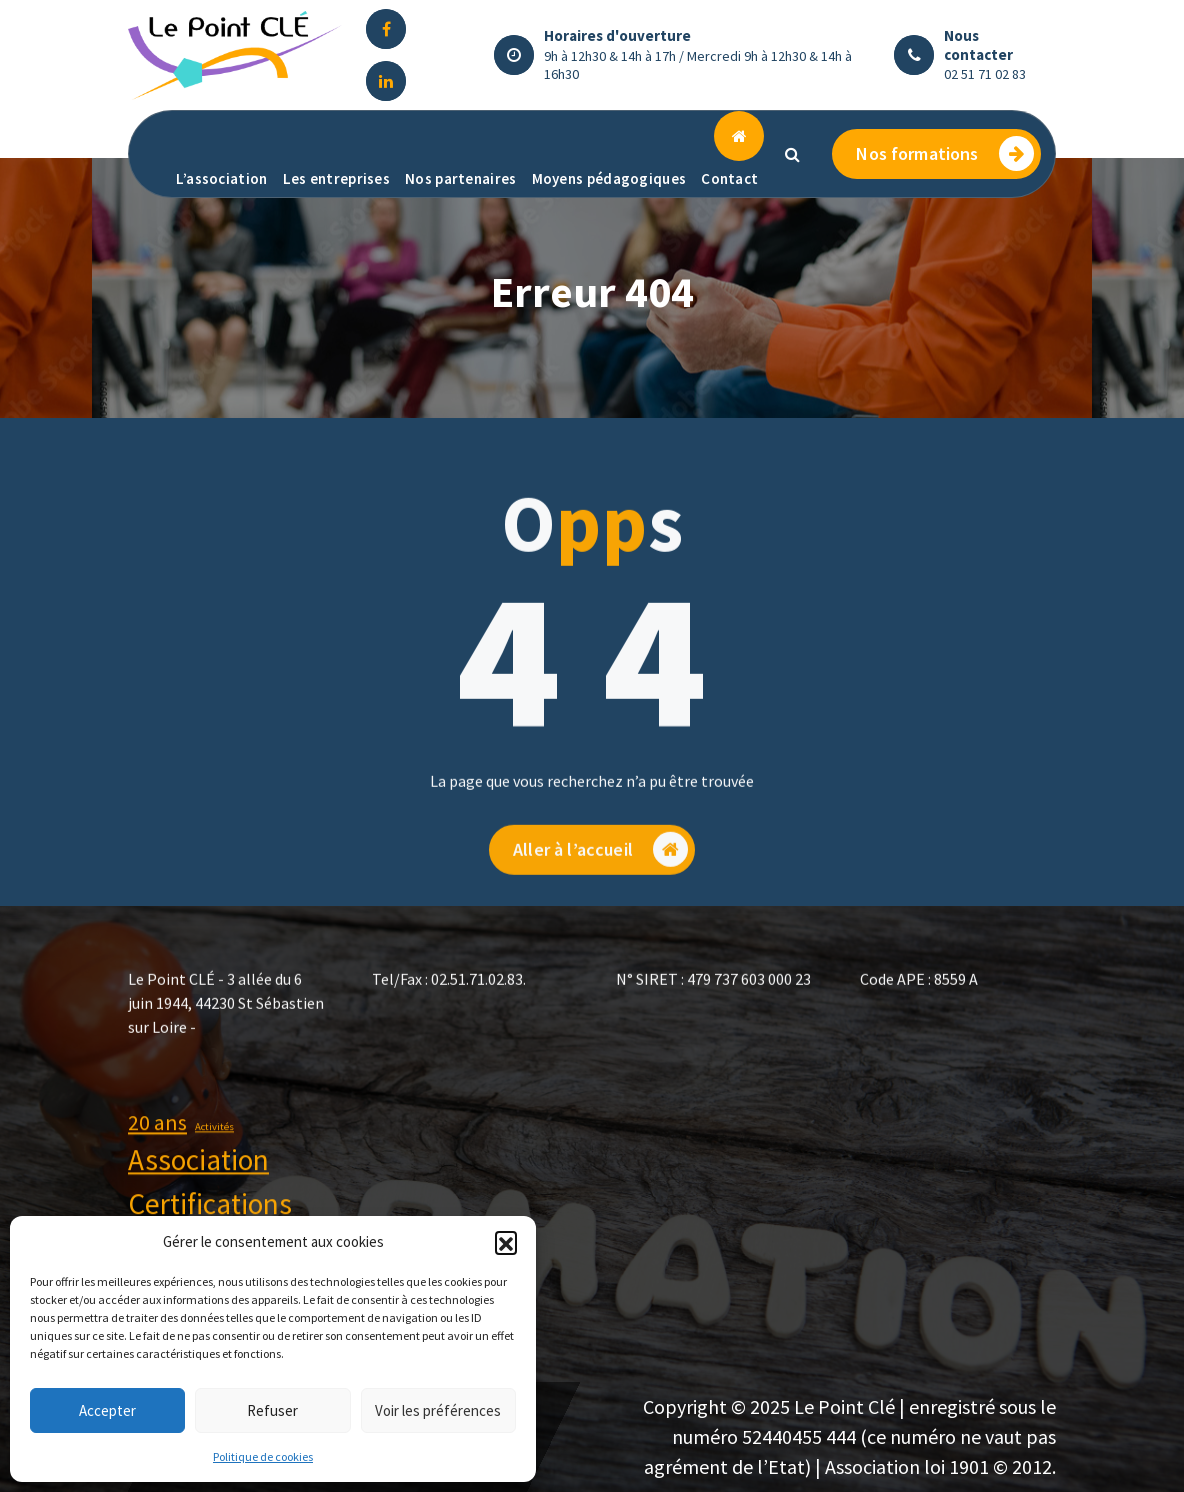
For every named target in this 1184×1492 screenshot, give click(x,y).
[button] (506, 1242)
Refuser (272, 1410)
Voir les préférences (438, 1410)
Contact (729, 178)
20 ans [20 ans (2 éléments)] (157, 1143)
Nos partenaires (461, 178)
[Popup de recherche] (792, 154)
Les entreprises (337, 178)
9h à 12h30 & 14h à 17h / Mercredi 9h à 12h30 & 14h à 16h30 (698, 65)
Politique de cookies (263, 1456)
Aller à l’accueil (600, 890)
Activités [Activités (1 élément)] (214, 1147)
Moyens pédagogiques (609, 178)
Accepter (107, 1410)
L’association (222, 178)
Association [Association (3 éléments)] (198, 1181)
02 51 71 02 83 (985, 74)
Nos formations (944, 153)
